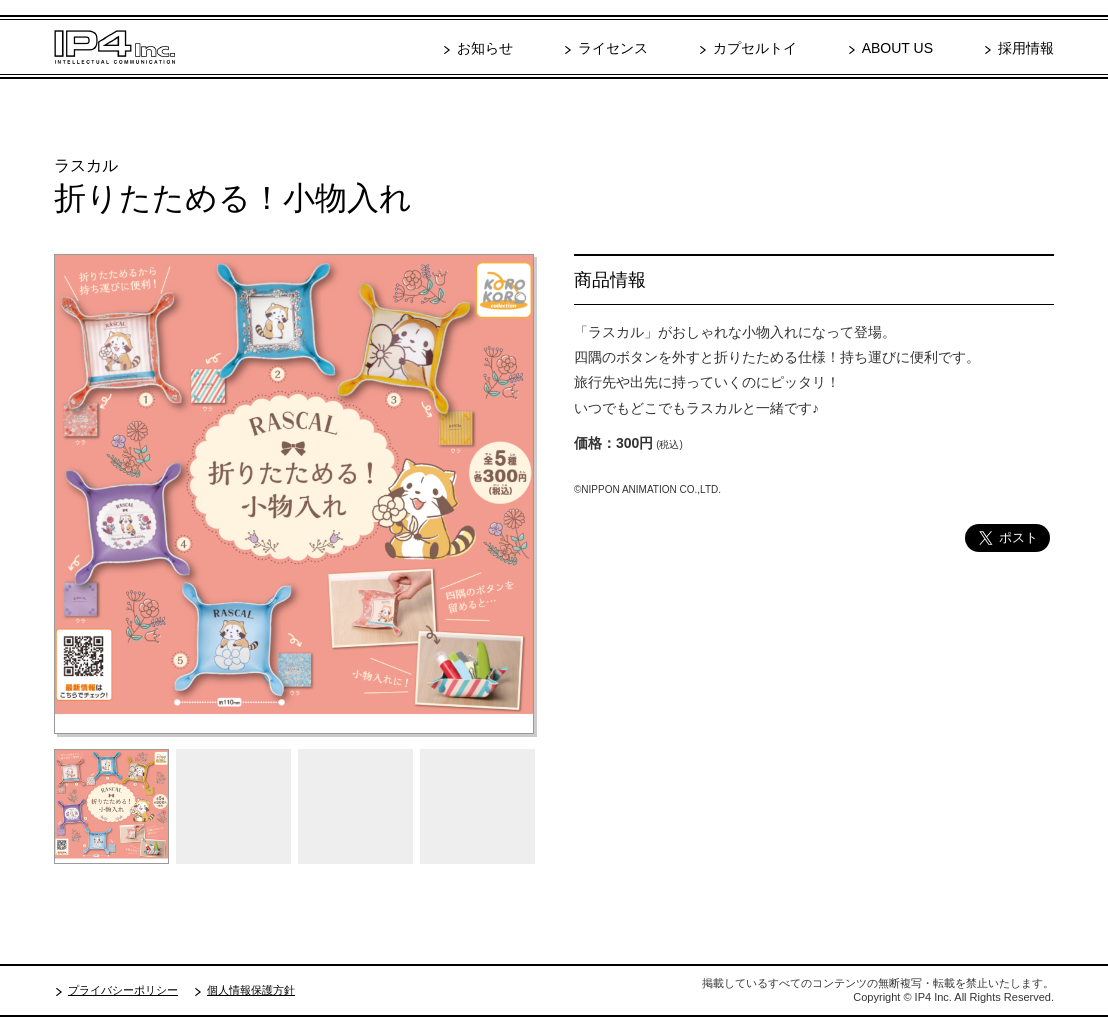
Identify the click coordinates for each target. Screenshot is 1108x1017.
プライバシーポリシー (123, 990)
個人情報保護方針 (251, 990)
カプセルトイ (755, 48)
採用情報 (1026, 48)
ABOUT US (897, 48)
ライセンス (613, 48)
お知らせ (485, 48)
